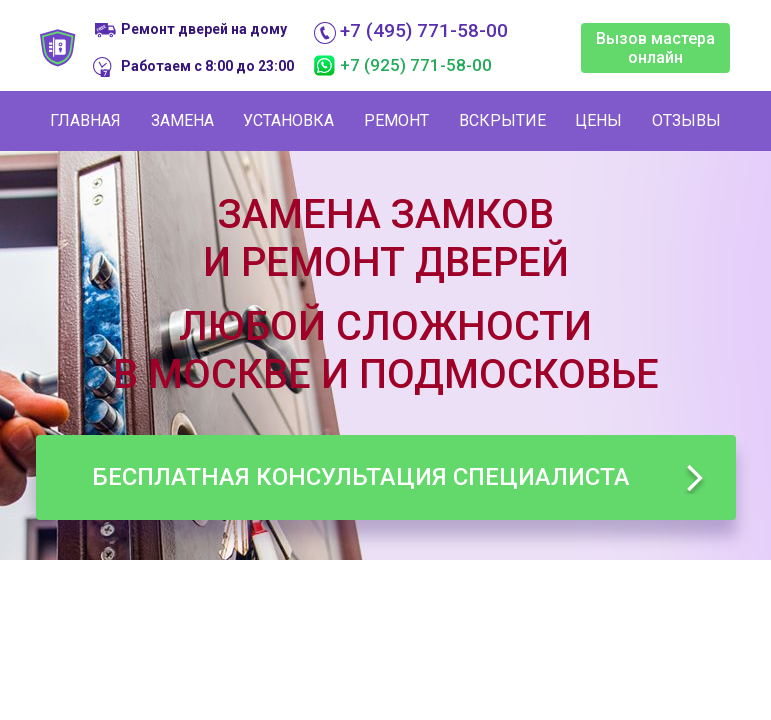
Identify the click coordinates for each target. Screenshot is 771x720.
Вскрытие (502, 120)
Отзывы (686, 120)
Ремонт (396, 120)
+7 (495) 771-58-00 (424, 31)
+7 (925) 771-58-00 (416, 65)
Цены (598, 120)
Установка (288, 120)
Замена (182, 120)
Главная (85, 120)
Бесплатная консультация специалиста (361, 477)
